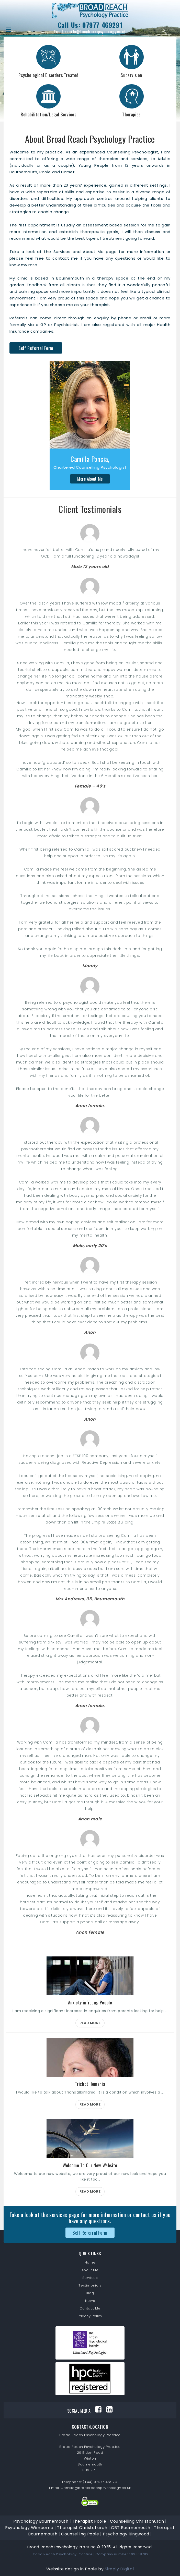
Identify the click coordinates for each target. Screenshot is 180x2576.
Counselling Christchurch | (138, 2521)
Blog (90, 2293)
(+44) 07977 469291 (100, 2482)
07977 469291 (102, 25)
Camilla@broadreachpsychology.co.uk (96, 2487)
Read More (90, 2023)
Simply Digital (119, 2569)
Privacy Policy (90, 2316)
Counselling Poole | (82, 2534)
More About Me (90, 479)
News (90, 2300)
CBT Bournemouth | (132, 2528)
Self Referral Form (35, 348)
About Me (90, 2270)
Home (90, 2262)
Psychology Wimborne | (31, 2528)
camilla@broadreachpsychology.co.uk (95, 31)
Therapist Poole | (91, 2521)
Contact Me (90, 2308)
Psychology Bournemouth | (42, 2521)
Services (90, 2277)
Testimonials (89, 2285)
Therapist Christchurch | (84, 2528)
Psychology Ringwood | (127, 2534)
